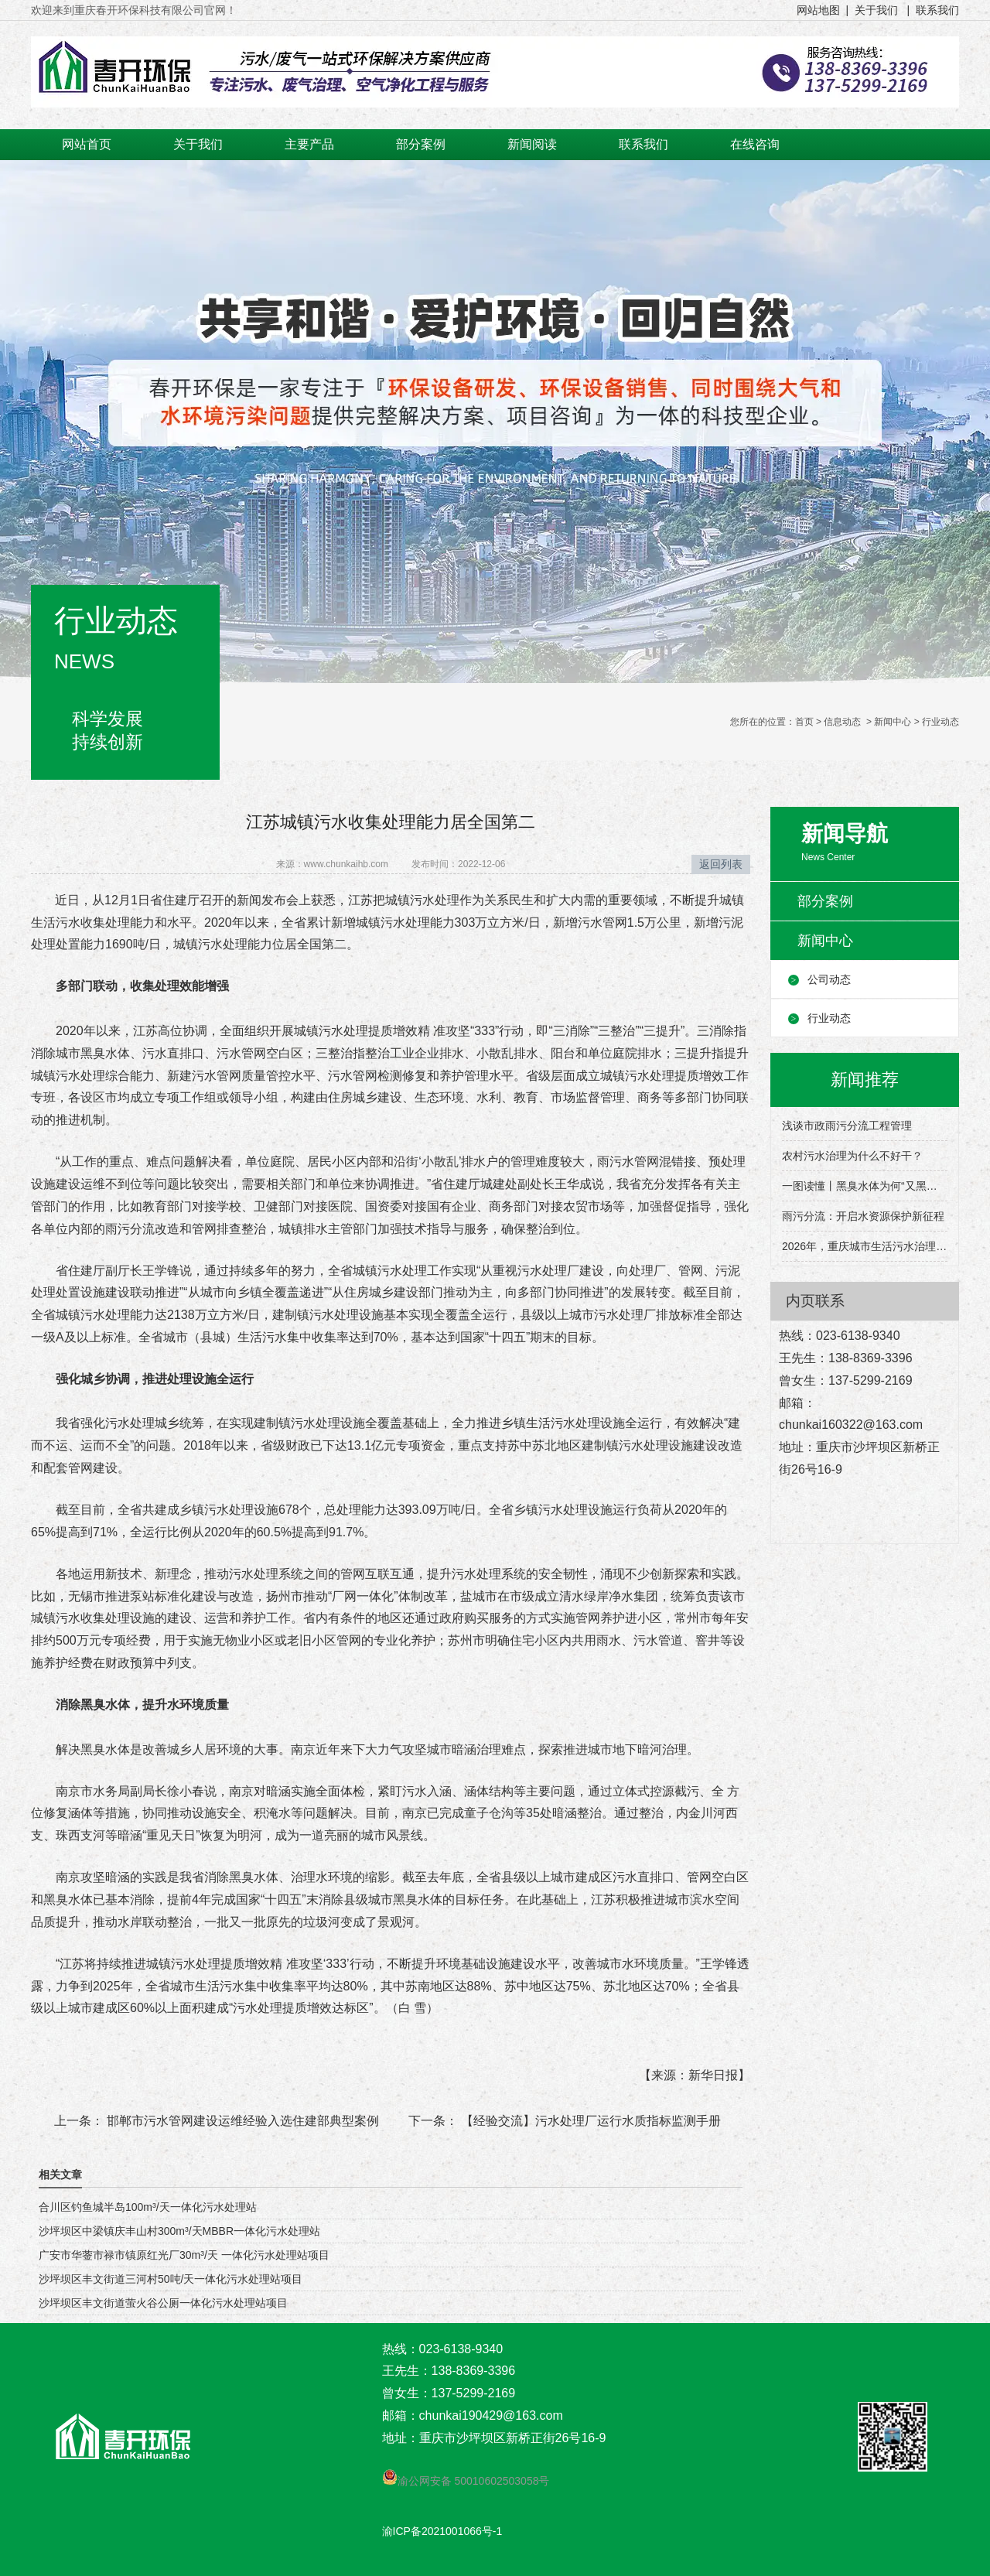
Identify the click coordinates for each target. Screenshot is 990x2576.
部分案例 (421, 144)
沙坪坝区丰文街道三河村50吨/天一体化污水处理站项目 (170, 2279)
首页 (804, 721)
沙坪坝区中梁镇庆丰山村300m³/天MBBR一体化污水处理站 (179, 2231)
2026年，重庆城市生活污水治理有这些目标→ (864, 1246)
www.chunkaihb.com (346, 864)
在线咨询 (755, 144)
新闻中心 (892, 721)
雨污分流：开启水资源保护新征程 (863, 1216)
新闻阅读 (532, 144)
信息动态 (842, 721)
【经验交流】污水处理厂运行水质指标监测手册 (589, 2120)
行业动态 (829, 1018)
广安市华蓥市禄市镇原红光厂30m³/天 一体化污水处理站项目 (184, 2255)
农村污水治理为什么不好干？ (852, 1156)
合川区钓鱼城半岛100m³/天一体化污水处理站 (148, 2207)
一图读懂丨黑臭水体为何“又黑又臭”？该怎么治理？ (864, 1186)
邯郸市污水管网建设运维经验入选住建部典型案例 (241, 2120)
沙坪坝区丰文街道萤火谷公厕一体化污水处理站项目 (163, 2303)
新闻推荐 (865, 1079)
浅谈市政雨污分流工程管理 (847, 1125)
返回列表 (720, 864)
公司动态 (829, 979)
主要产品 (309, 144)
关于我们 (198, 144)
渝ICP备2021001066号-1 (442, 2531)
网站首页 (86, 144)
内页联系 (815, 1301)
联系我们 (643, 144)
